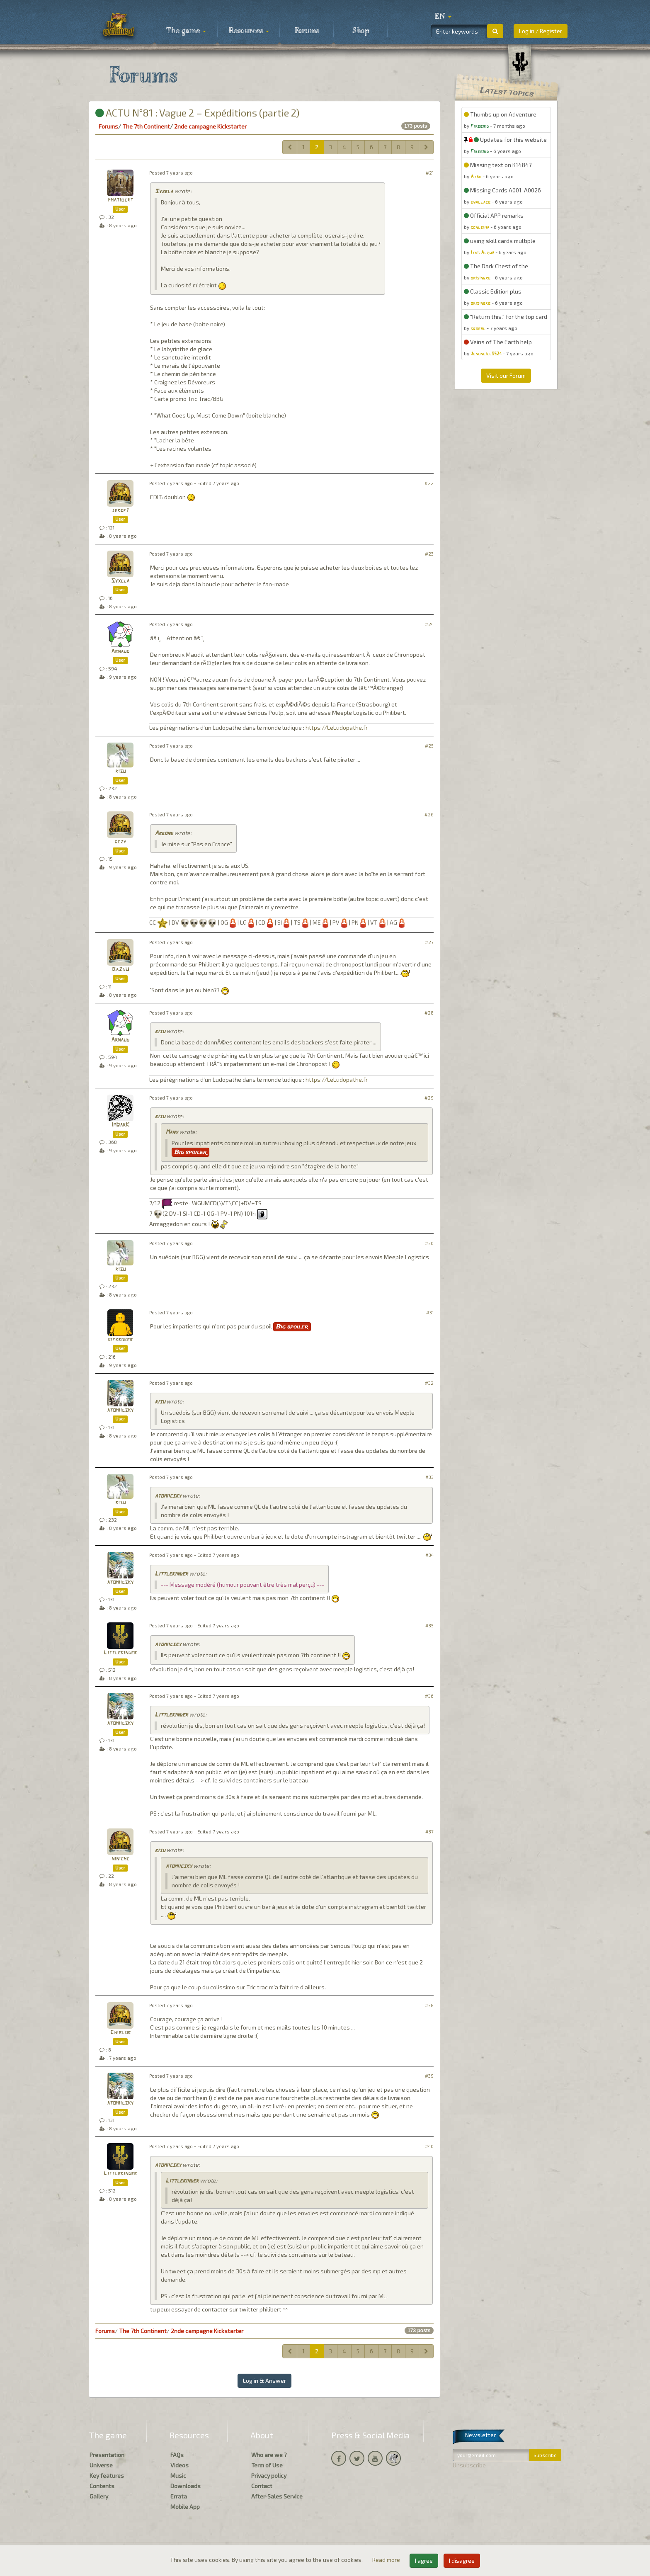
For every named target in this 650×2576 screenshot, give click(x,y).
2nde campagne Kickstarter (210, 126)
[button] (443, 16)
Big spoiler (190, 1152)
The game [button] (186, 31)
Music (178, 2475)
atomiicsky (120, 1410)
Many (171, 1132)
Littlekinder (171, 1574)
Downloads (185, 2485)
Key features (107, 2475)
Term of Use (267, 2465)
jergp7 (120, 510)
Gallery (99, 2496)
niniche (120, 1859)
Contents (102, 2485)
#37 (429, 1831)
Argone (164, 833)
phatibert (120, 200)
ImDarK (120, 1125)
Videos (179, 2465)
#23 (429, 553)
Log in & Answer (264, 2380)
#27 (429, 942)
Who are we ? (269, 2454)
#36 (429, 1696)
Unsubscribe (469, 2465)
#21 (430, 172)
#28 (429, 1012)
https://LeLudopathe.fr (337, 727)
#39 (429, 2075)
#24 (429, 624)
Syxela (164, 192)
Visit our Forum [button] (506, 375)
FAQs (177, 2454)
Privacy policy (268, 2475)
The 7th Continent (146, 126)
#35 (429, 1625)
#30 (429, 1243)
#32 (429, 1383)
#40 (429, 2146)
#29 (429, 1097)
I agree (424, 2560)
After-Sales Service (277, 2496)
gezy (120, 842)
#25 (429, 745)
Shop (360, 31)
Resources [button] (249, 31)
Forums (307, 31)
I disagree (462, 2560)
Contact (261, 2485)
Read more (386, 2559)
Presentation (107, 2454)
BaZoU (120, 969)
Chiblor (120, 2033)
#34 (429, 1555)
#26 (429, 814)
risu (120, 771)
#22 (429, 483)
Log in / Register (540, 30)
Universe (101, 2465)
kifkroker (120, 1340)
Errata (178, 2496)
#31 (430, 1312)
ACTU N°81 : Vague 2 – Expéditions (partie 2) (197, 113)
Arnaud (120, 651)
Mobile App (185, 2506)
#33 (429, 1477)
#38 (429, 2005)
